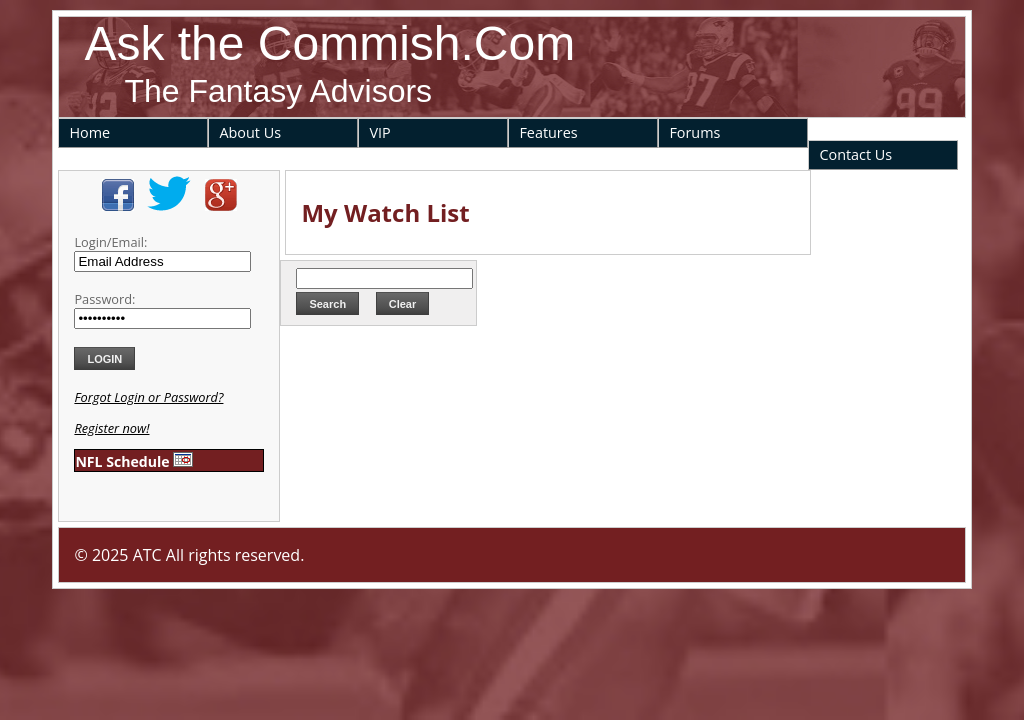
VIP (379, 132)
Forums (694, 132)
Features (548, 132)
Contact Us (855, 154)
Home (89, 132)
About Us (250, 132)
